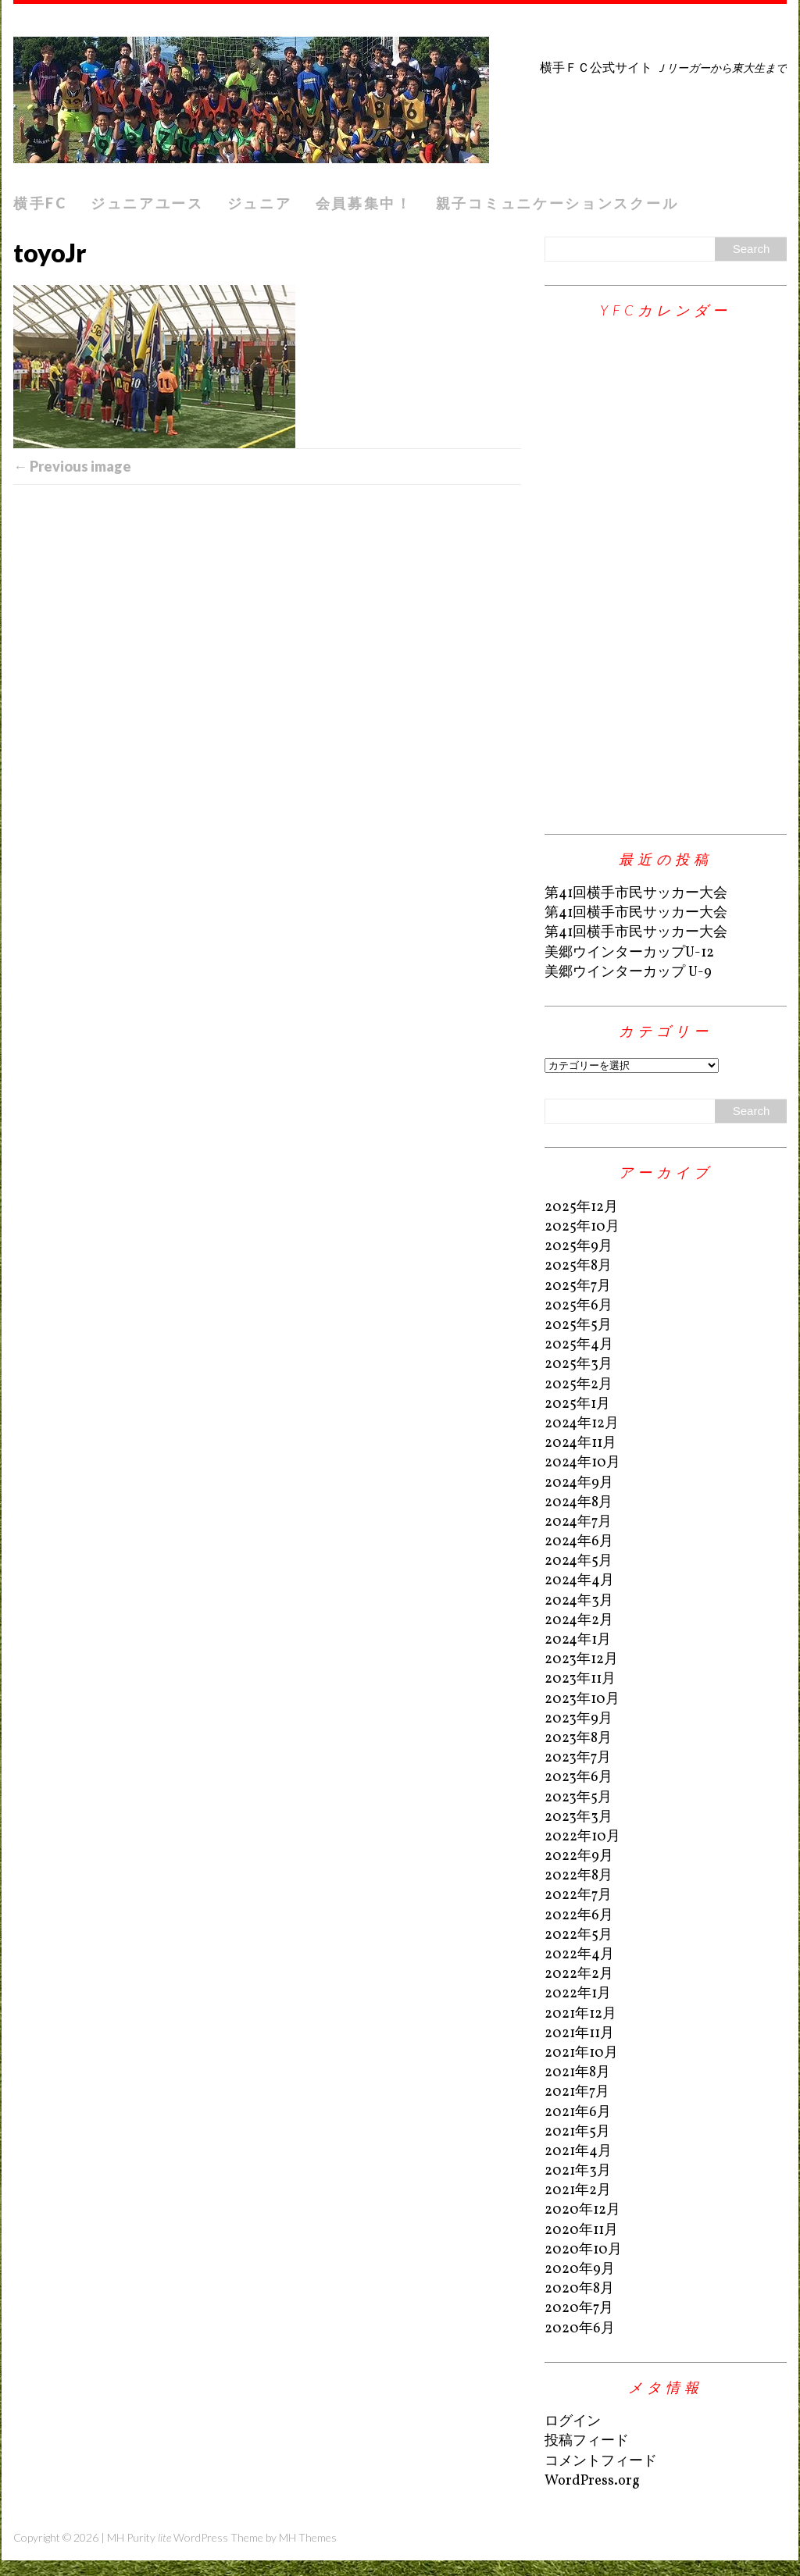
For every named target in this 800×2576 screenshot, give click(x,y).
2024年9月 (579, 1483)
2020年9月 (580, 2269)
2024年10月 (582, 1463)
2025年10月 (582, 1227)
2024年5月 (578, 1561)
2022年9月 (579, 1856)
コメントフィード (601, 2461)
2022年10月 (582, 1837)
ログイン (573, 2422)
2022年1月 (578, 1994)
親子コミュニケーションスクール (557, 203)
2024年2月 (579, 1620)
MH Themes (308, 2537)
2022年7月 (578, 1895)
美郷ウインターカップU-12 (629, 953)
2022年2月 (579, 1974)
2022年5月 (578, 1935)
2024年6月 (579, 1542)
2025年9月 (578, 1246)
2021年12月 (580, 2014)
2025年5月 (578, 1325)
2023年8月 (578, 1738)
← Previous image (72, 466)
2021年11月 (579, 2033)
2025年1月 (577, 1404)
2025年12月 (581, 1207)
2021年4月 (578, 2151)
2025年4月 (579, 1345)
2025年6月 (578, 1306)
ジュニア (259, 203)
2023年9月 (578, 1719)
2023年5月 (578, 1798)
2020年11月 (581, 2230)
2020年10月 (583, 2250)
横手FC (40, 203)
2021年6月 (578, 2112)
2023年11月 (580, 1679)
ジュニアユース (147, 203)
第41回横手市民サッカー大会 (636, 893)
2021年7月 (577, 2092)
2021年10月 (581, 2053)
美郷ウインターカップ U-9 (628, 972)
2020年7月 (579, 2308)
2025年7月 (578, 1286)
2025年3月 (578, 1364)
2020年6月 (580, 2329)
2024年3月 (579, 1601)
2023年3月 (578, 1817)
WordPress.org (592, 2481)
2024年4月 (579, 1581)
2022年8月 (578, 1876)
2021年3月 (578, 2171)
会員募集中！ (364, 203)
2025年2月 (578, 1385)
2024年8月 (578, 1502)
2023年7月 (578, 1758)
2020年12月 (582, 2210)
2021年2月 (578, 2190)
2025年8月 (578, 1266)
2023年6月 (578, 1777)
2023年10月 (582, 1699)
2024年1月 (578, 1640)
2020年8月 (579, 2289)
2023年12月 (581, 1659)
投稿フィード (587, 2441)
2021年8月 (577, 2073)
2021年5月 (577, 2132)
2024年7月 (578, 1522)
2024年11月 (580, 1443)
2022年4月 (579, 1955)
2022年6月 (579, 1916)
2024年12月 (582, 1424)
